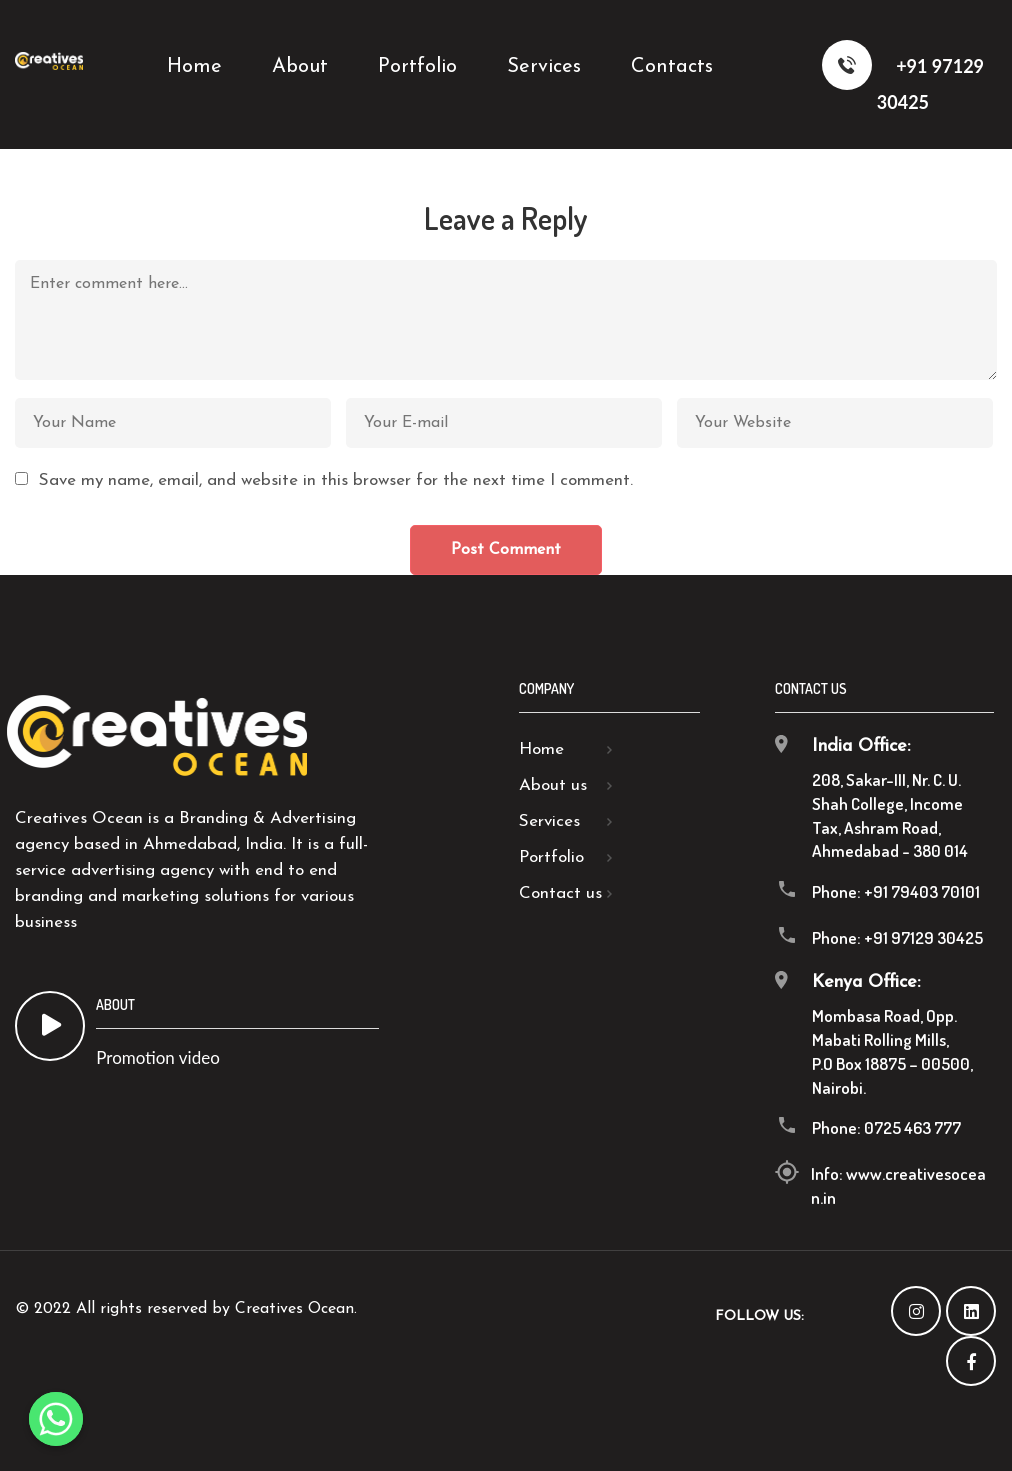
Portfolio (551, 857)
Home (541, 749)
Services (549, 821)
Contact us (560, 893)
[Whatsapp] (56, 1419)
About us (553, 785)
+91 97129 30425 (903, 76)
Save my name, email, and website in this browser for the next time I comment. (336, 480)
